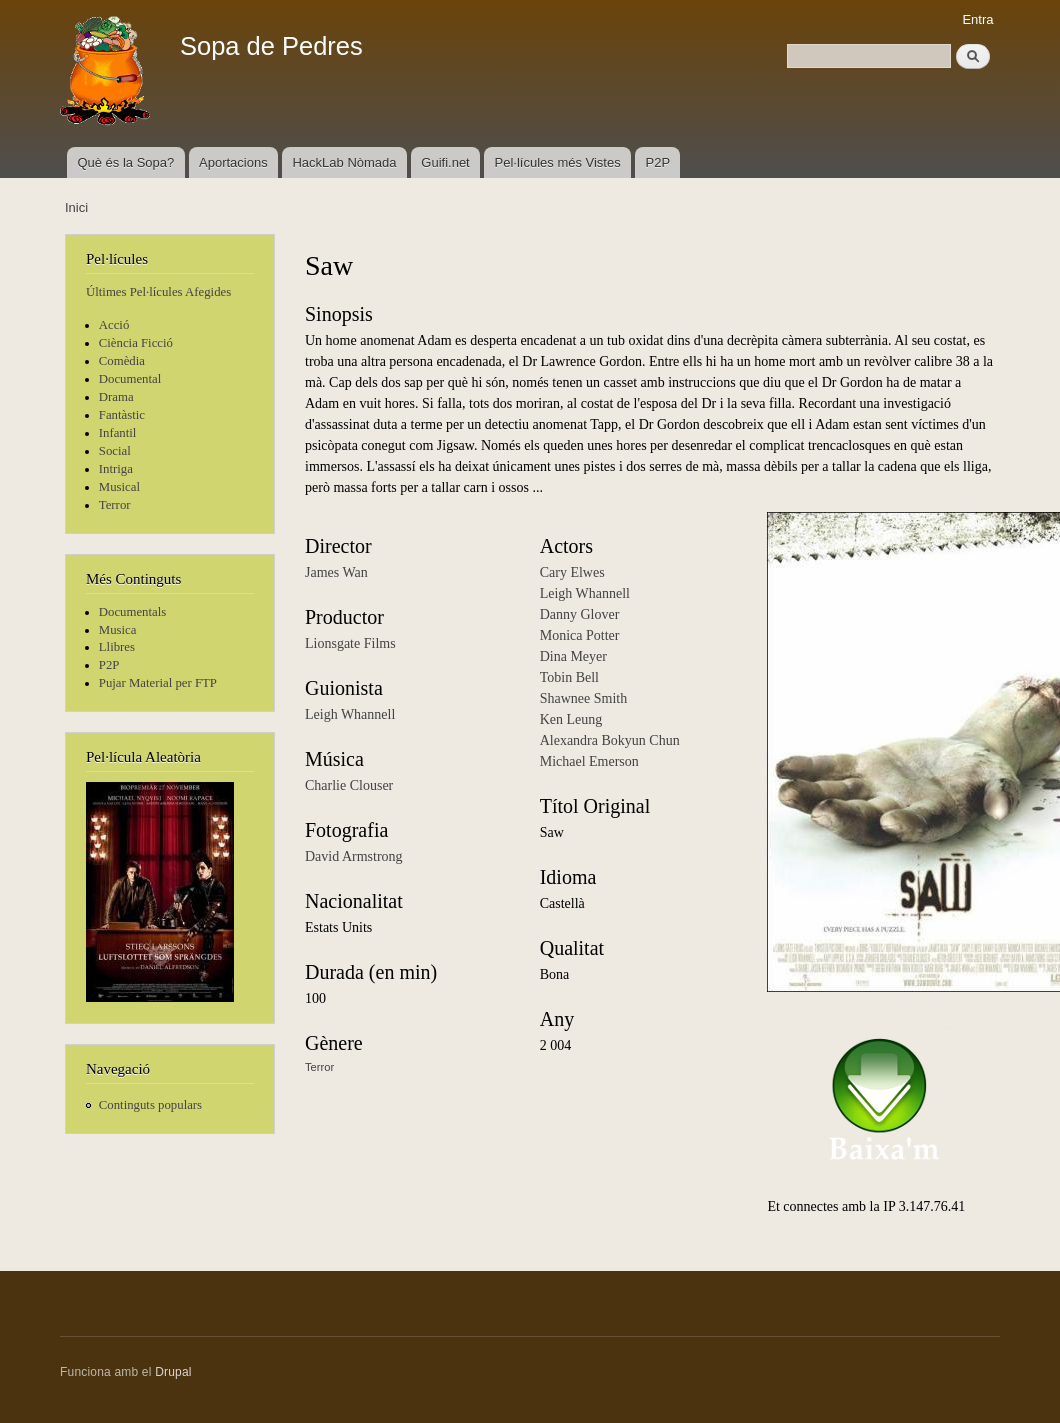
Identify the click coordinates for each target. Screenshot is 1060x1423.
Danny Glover (580, 614)
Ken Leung (571, 719)
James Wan (336, 572)
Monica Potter (580, 635)
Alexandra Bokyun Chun (610, 740)
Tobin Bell (569, 677)
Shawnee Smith (584, 698)
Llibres (117, 647)
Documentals (132, 612)
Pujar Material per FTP (158, 683)
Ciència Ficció (136, 343)
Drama (116, 397)
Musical (119, 487)
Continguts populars (150, 1105)
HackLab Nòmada (344, 162)
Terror (115, 505)
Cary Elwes (572, 572)
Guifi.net (445, 162)
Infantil (118, 433)
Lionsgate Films (350, 643)
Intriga (116, 469)
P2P (658, 162)
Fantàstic (122, 415)
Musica (118, 630)
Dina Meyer (573, 656)
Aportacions (233, 162)
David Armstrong (354, 856)
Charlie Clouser (349, 785)
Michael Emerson (589, 761)
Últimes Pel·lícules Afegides (158, 292)
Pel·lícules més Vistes (558, 162)
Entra (977, 19)
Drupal (173, 1372)
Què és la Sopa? (125, 162)
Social (115, 451)
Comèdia (122, 361)
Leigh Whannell (350, 714)
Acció (114, 325)
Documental (130, 379)
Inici (76, 207)
